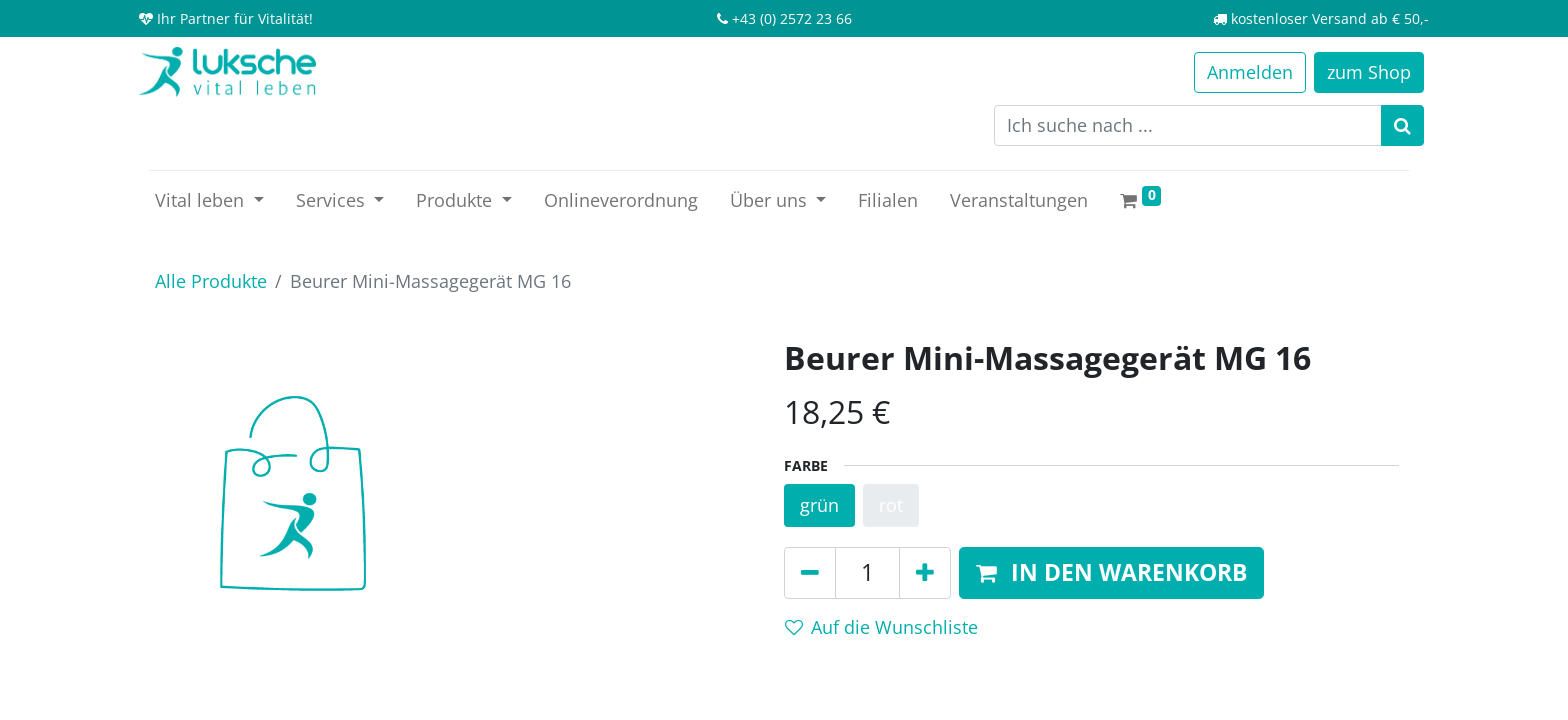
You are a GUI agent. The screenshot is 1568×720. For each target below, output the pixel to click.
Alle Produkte (211, 281)
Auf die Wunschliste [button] (881, 627)
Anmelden (1250, 72)
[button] (1111, 573)
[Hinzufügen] (925, 573)
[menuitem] (621, 200)
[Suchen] (1402, 125)
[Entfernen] (810, 573)
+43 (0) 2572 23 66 (792, 18)
